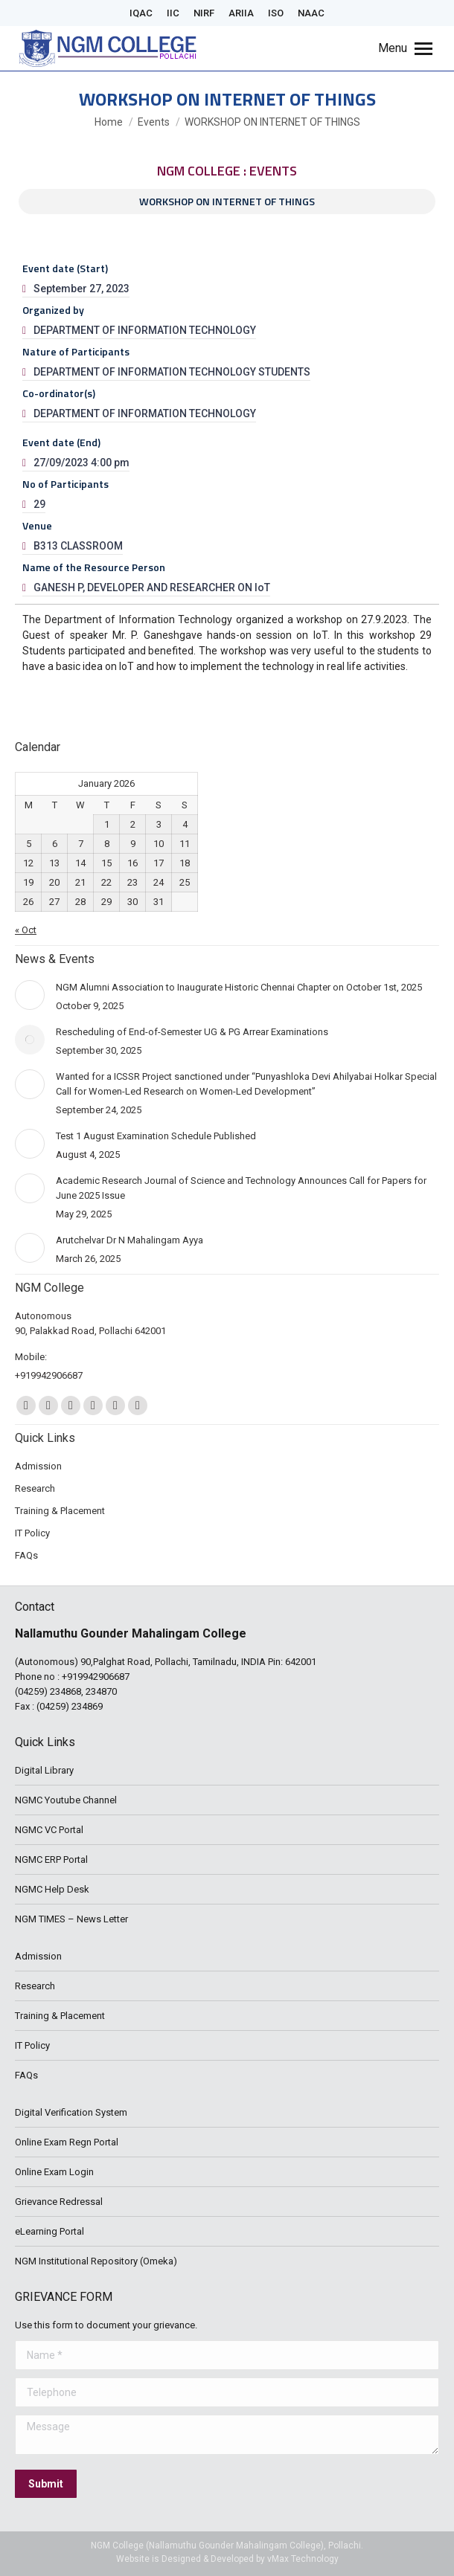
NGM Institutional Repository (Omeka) (96, 2261)
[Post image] (30, 995)
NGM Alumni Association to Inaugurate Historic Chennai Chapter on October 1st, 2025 (239, 987)
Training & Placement (60, 2015)
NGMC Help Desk (52, 1889)
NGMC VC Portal (49, 1829)
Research (35, 1985)
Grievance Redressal (59, 2201)
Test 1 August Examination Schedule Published (156, 1136)
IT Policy (32, 2045)
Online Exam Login (54, 2171)
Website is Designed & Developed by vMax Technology (227, 2559)
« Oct (25, 930)
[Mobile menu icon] (405, 48)
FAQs (26, 2075)
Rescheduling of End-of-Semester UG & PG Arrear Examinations (192, 1031)
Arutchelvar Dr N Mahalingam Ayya (129, 1240)
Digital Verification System (71, 2112)
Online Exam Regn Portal (66, 2142)
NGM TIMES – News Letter (71, 1919)
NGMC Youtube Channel (66, 1800)
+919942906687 (96, 1676)
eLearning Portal (49, 2231)
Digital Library (44, 1770)
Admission (38, 1956)
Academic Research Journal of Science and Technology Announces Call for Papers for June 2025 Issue (241, 1188)
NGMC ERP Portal (51, 1859)
